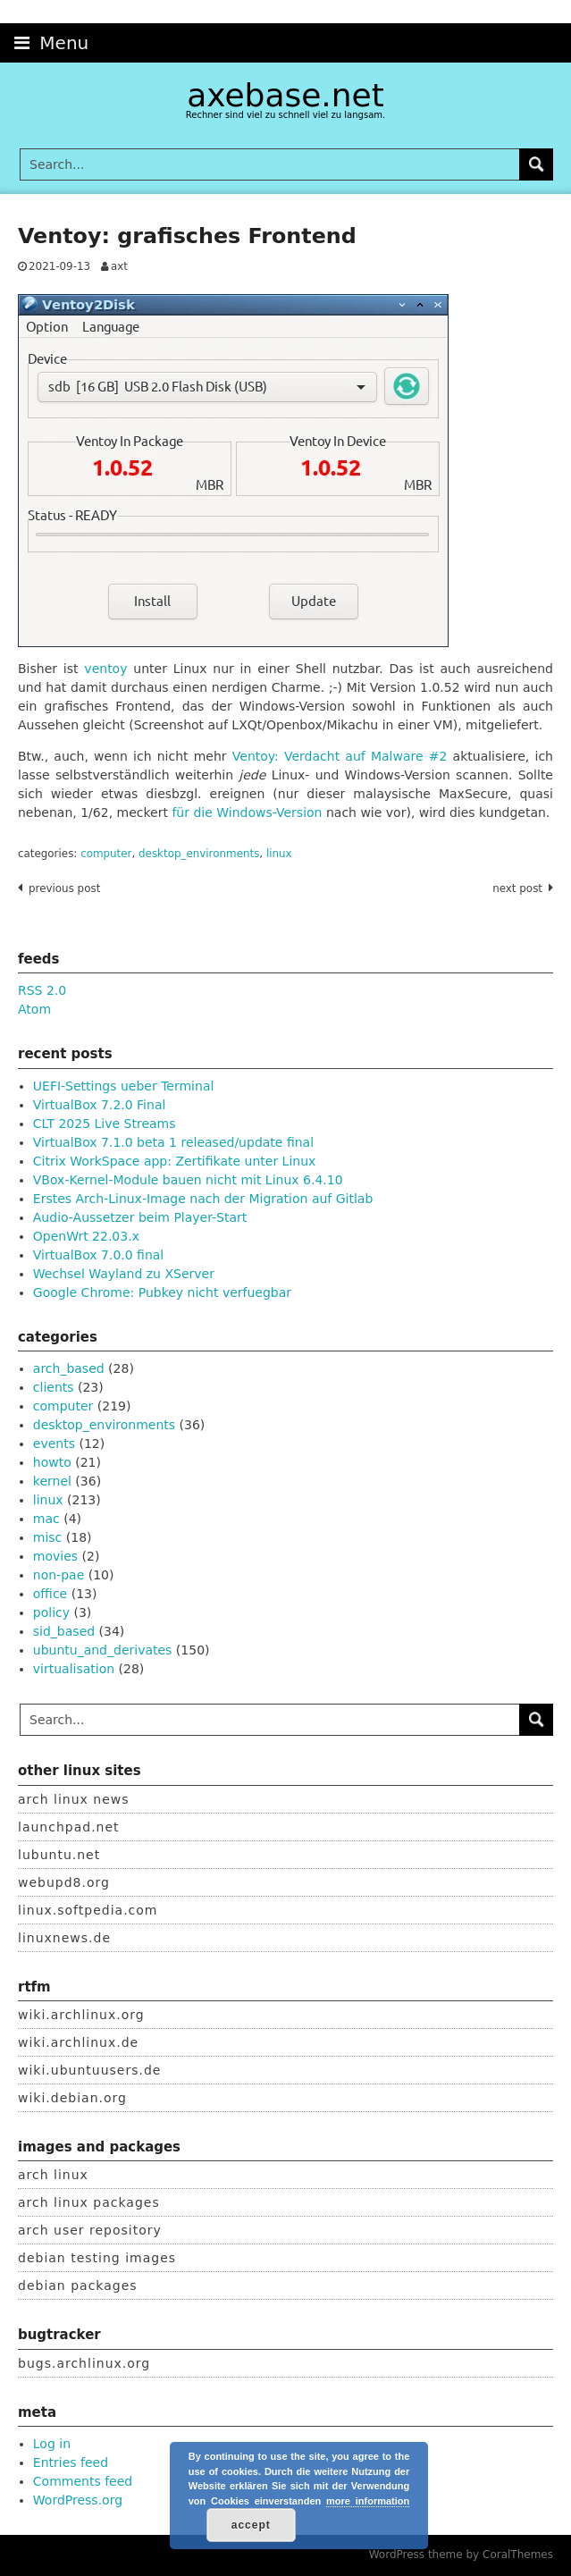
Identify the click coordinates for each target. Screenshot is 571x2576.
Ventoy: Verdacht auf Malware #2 (340, 756)
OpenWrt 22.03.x (86, 1236)
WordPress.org (77, 2500)
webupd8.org (64, 1882)
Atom (34, 1009)
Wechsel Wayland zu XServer (123, 1274)
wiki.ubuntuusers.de (89, 2070)
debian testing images (97, 2258)
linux (279, 853)
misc (48, 1537)
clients (53, 1387)
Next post (517, 888)
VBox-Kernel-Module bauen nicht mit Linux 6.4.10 (188, 1180)
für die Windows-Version (247, 812)
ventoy (105, 668)
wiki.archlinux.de (78, 2042)
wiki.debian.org (72, 2098)
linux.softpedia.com (88, 1910)
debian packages (78, 2285)
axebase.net (285, 95)
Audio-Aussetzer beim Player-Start (140, 1217)
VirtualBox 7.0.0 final (98, 1255)
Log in (52, 2444)
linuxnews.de (64, 1938)
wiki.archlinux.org (81, 2015)
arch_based (69, 1368)
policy (51, 1612)
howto (52, 1462)
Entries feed (70, 2462)
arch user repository (90, 2230)
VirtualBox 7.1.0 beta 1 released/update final (173, 1142)
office (50, 1594)
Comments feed (82, 2481)
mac (46, 1518)
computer (105, 853)
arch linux (53, 2175)
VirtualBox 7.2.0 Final (99, 1105)
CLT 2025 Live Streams (104, 1123)
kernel (52, 1481)
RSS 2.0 (42, 990)
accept (251, 2525)
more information (367, 2501)
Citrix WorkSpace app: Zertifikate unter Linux (174, 1161)
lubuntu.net (59, 1855)
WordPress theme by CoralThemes (461, 2554)
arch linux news (74, 1799)
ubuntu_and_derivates (102, 1650)
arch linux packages (89, 2202)
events (54, 1443)
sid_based (64, 1631)
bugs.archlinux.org (84, 2363)
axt (119, 266)
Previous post (64, 888)
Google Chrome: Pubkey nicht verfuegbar (162, 1292)
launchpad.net (69, 1827)
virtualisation (73, 1669)
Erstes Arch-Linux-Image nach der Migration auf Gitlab (203, 1198)
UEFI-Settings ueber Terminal (123, 1086)
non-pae (58, 1575)
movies (55, 1556)
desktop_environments (199, 853)
